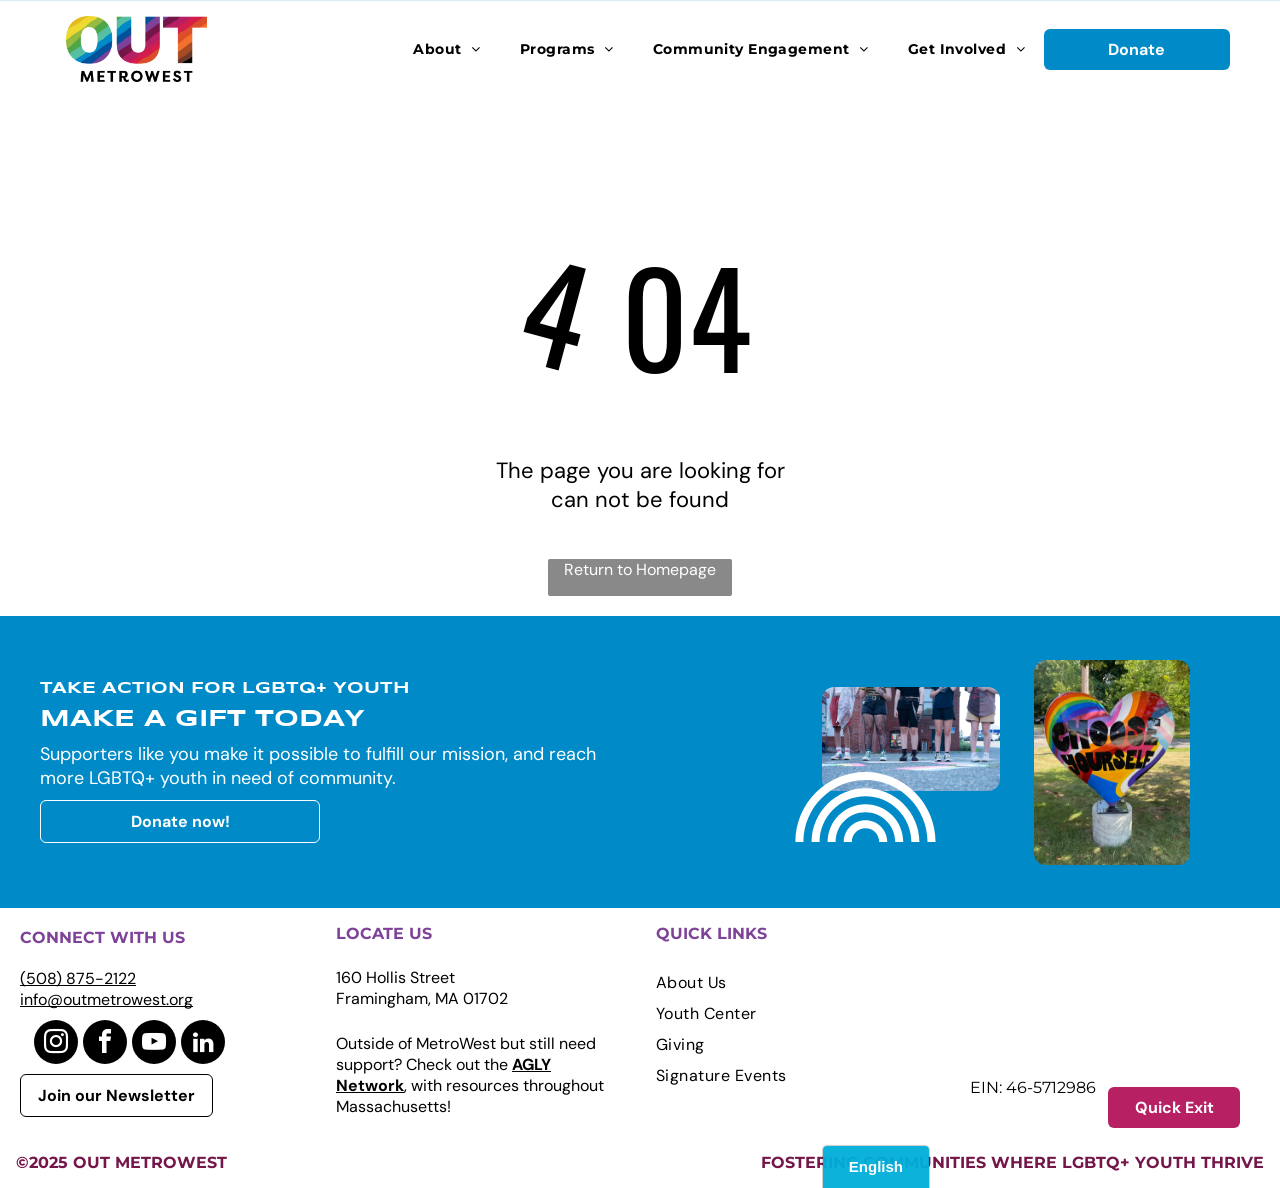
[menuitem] (447, 49)
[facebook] (105, 1044)
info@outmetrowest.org (106, 999)
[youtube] (154, 1044)
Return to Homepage (640, 569)
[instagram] (56, 1044)
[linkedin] (203, 1044)
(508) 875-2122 (78, 978)
